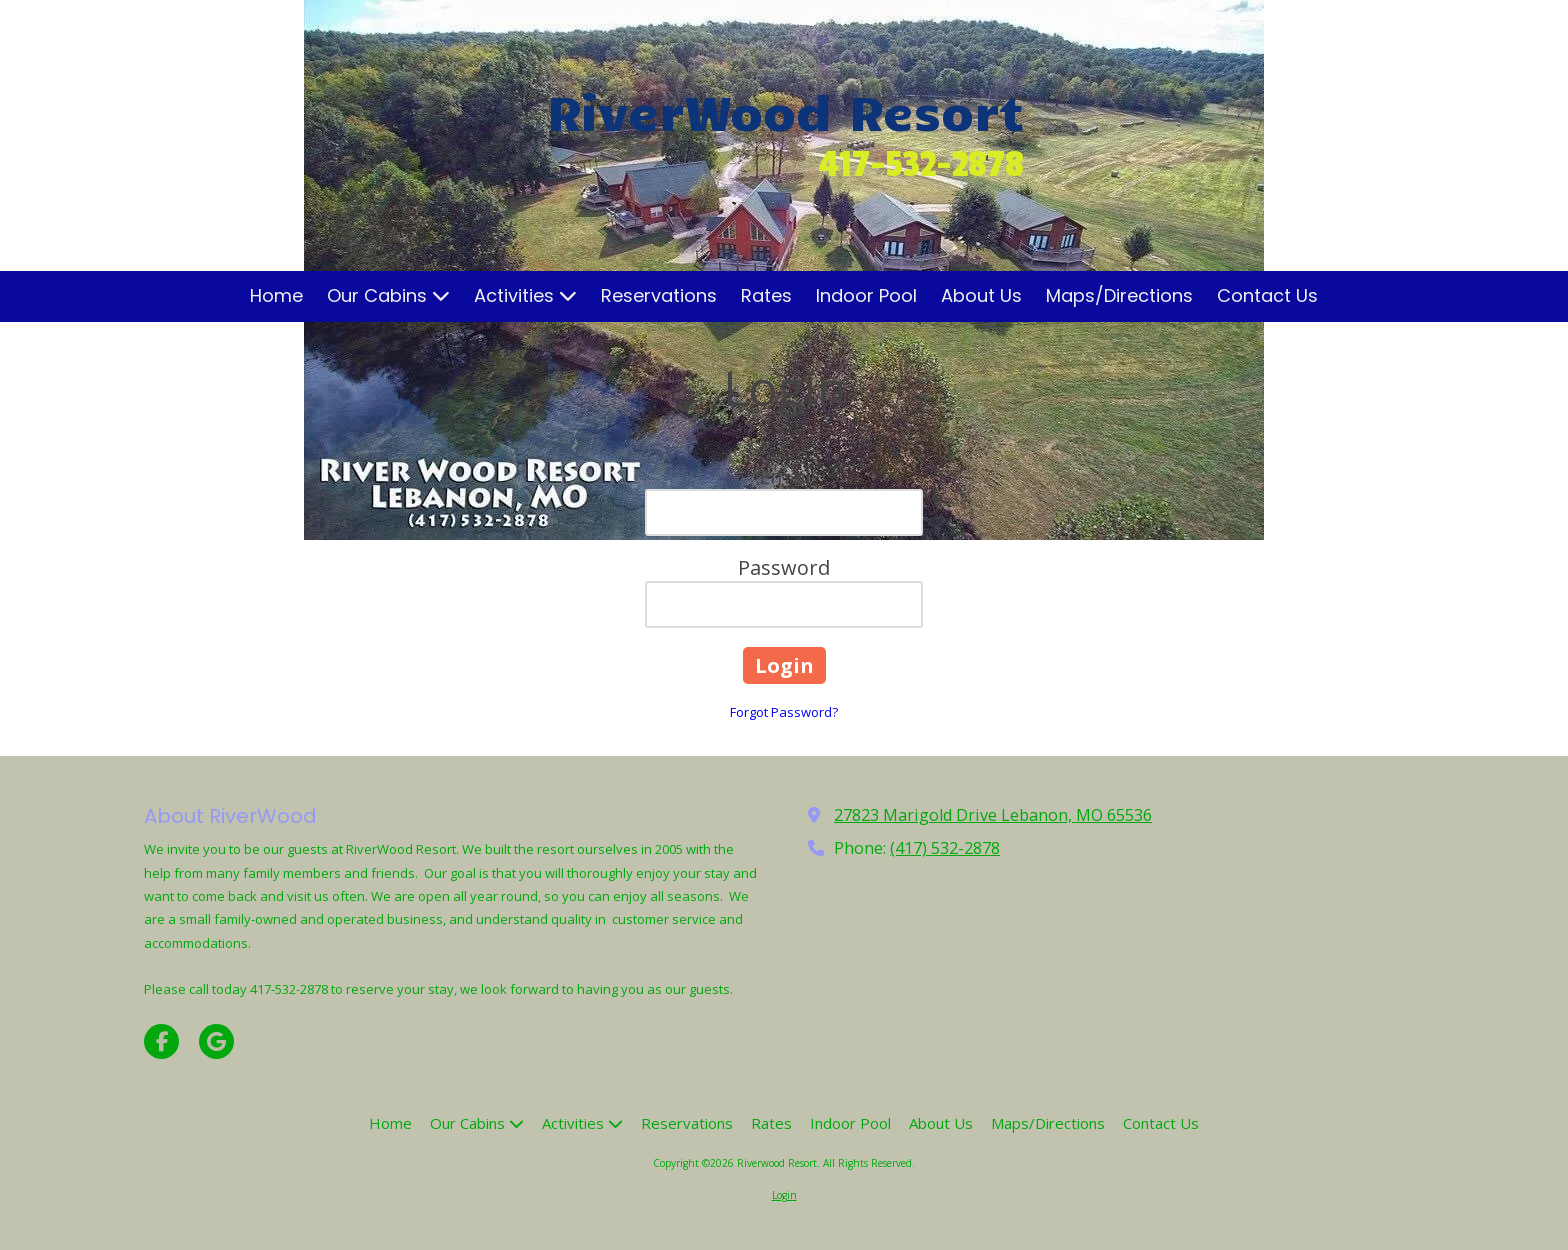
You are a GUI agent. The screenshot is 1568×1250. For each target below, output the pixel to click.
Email (784, 476)
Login (784, 1195)
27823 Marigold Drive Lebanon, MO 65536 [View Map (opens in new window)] (993, 815)
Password (784, 567)
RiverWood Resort (785, 110)
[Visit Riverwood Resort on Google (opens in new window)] (216, 1041)
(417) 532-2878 (945, 848)
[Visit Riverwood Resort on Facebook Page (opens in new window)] (161, 1041)
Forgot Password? (784, 712)
